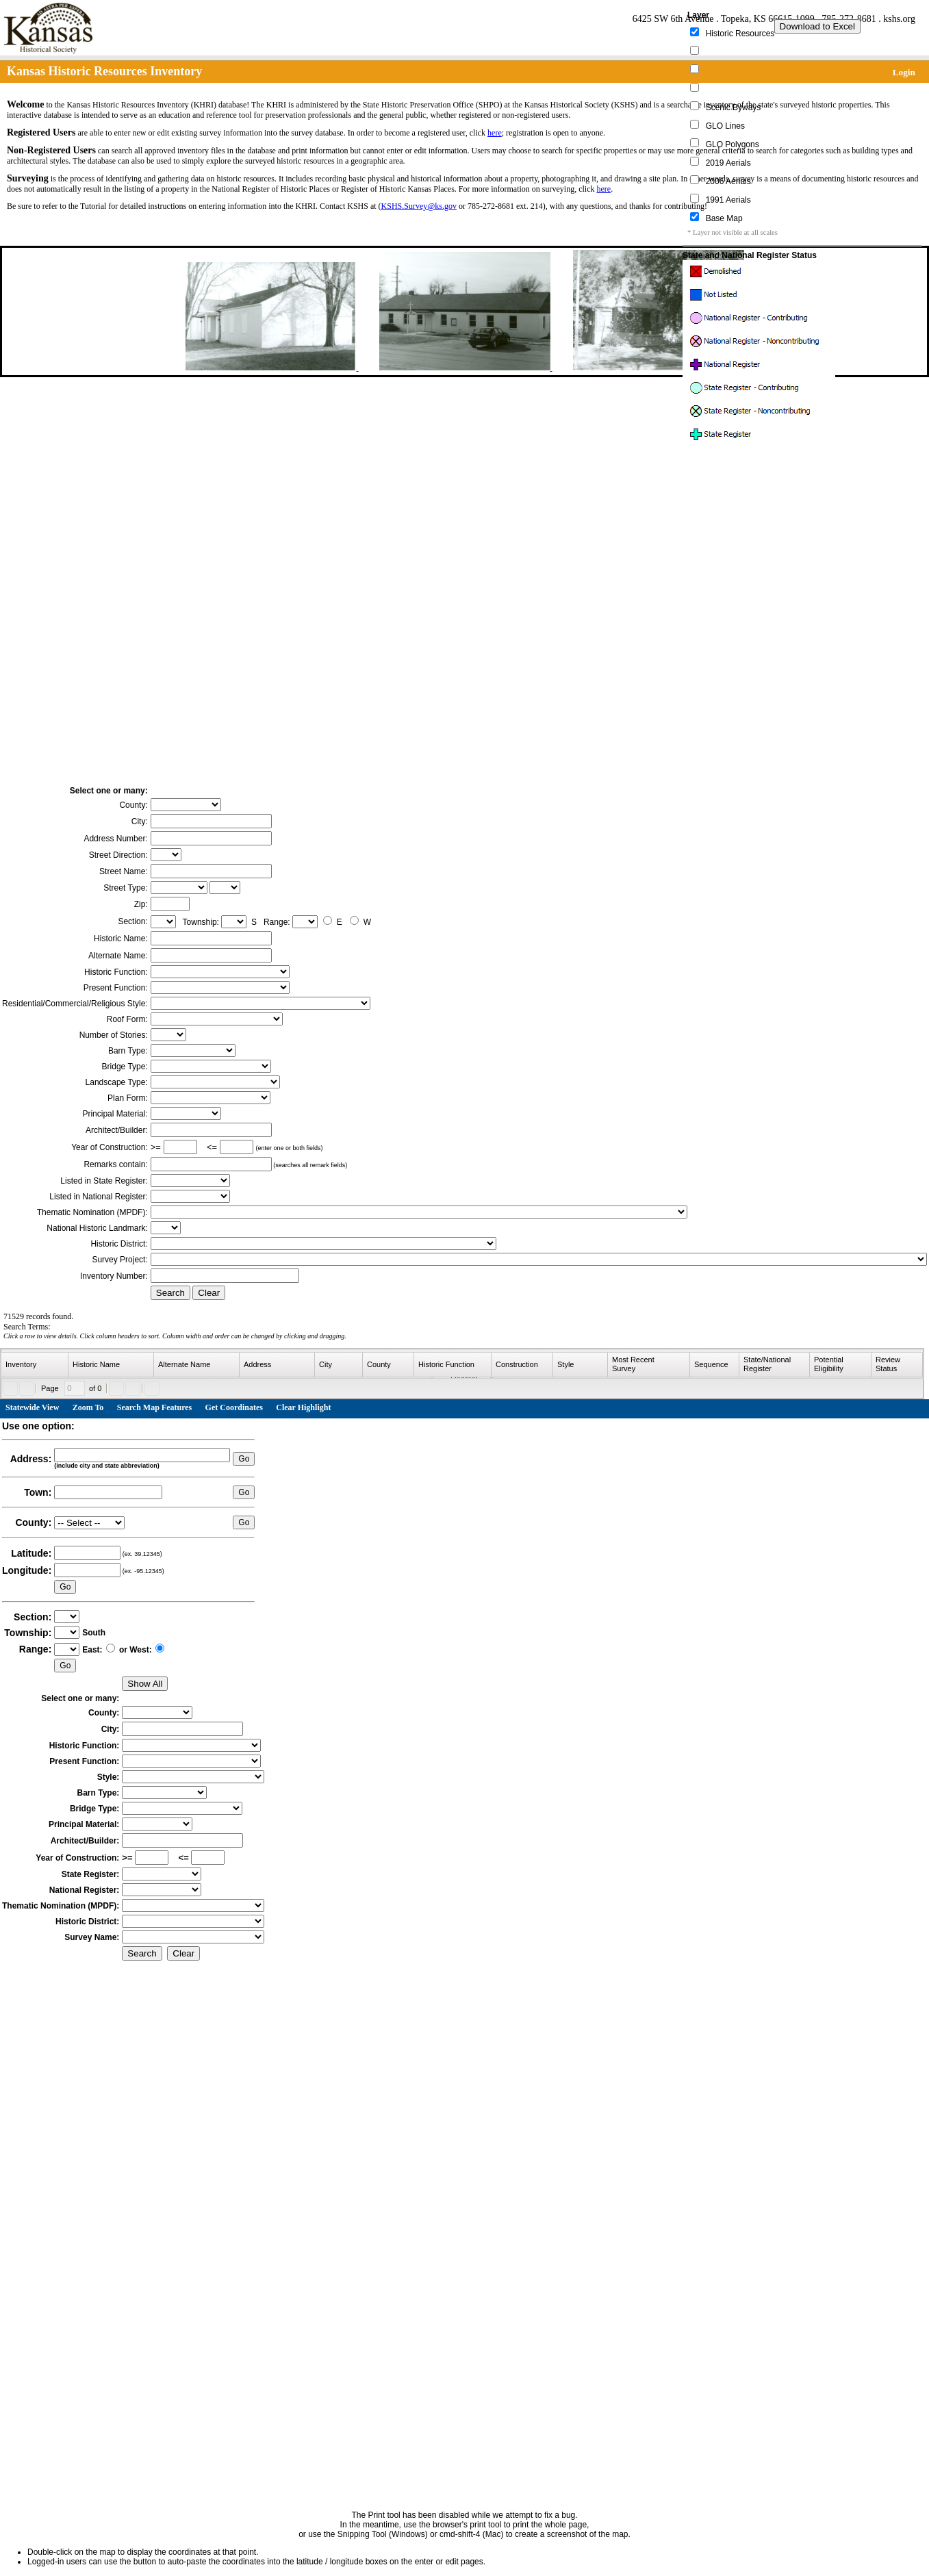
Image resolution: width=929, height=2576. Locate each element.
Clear (209, 1293)
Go (243, 1459)
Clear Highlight (303, 1407)
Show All (144, 1684)
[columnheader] (34, 1365)
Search (170, 1293)
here (494, 133)
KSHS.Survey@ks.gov (419, 206)
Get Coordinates (234, 1407)
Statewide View (32, 1407)
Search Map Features (154, 1407)
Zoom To (88, 1407)
